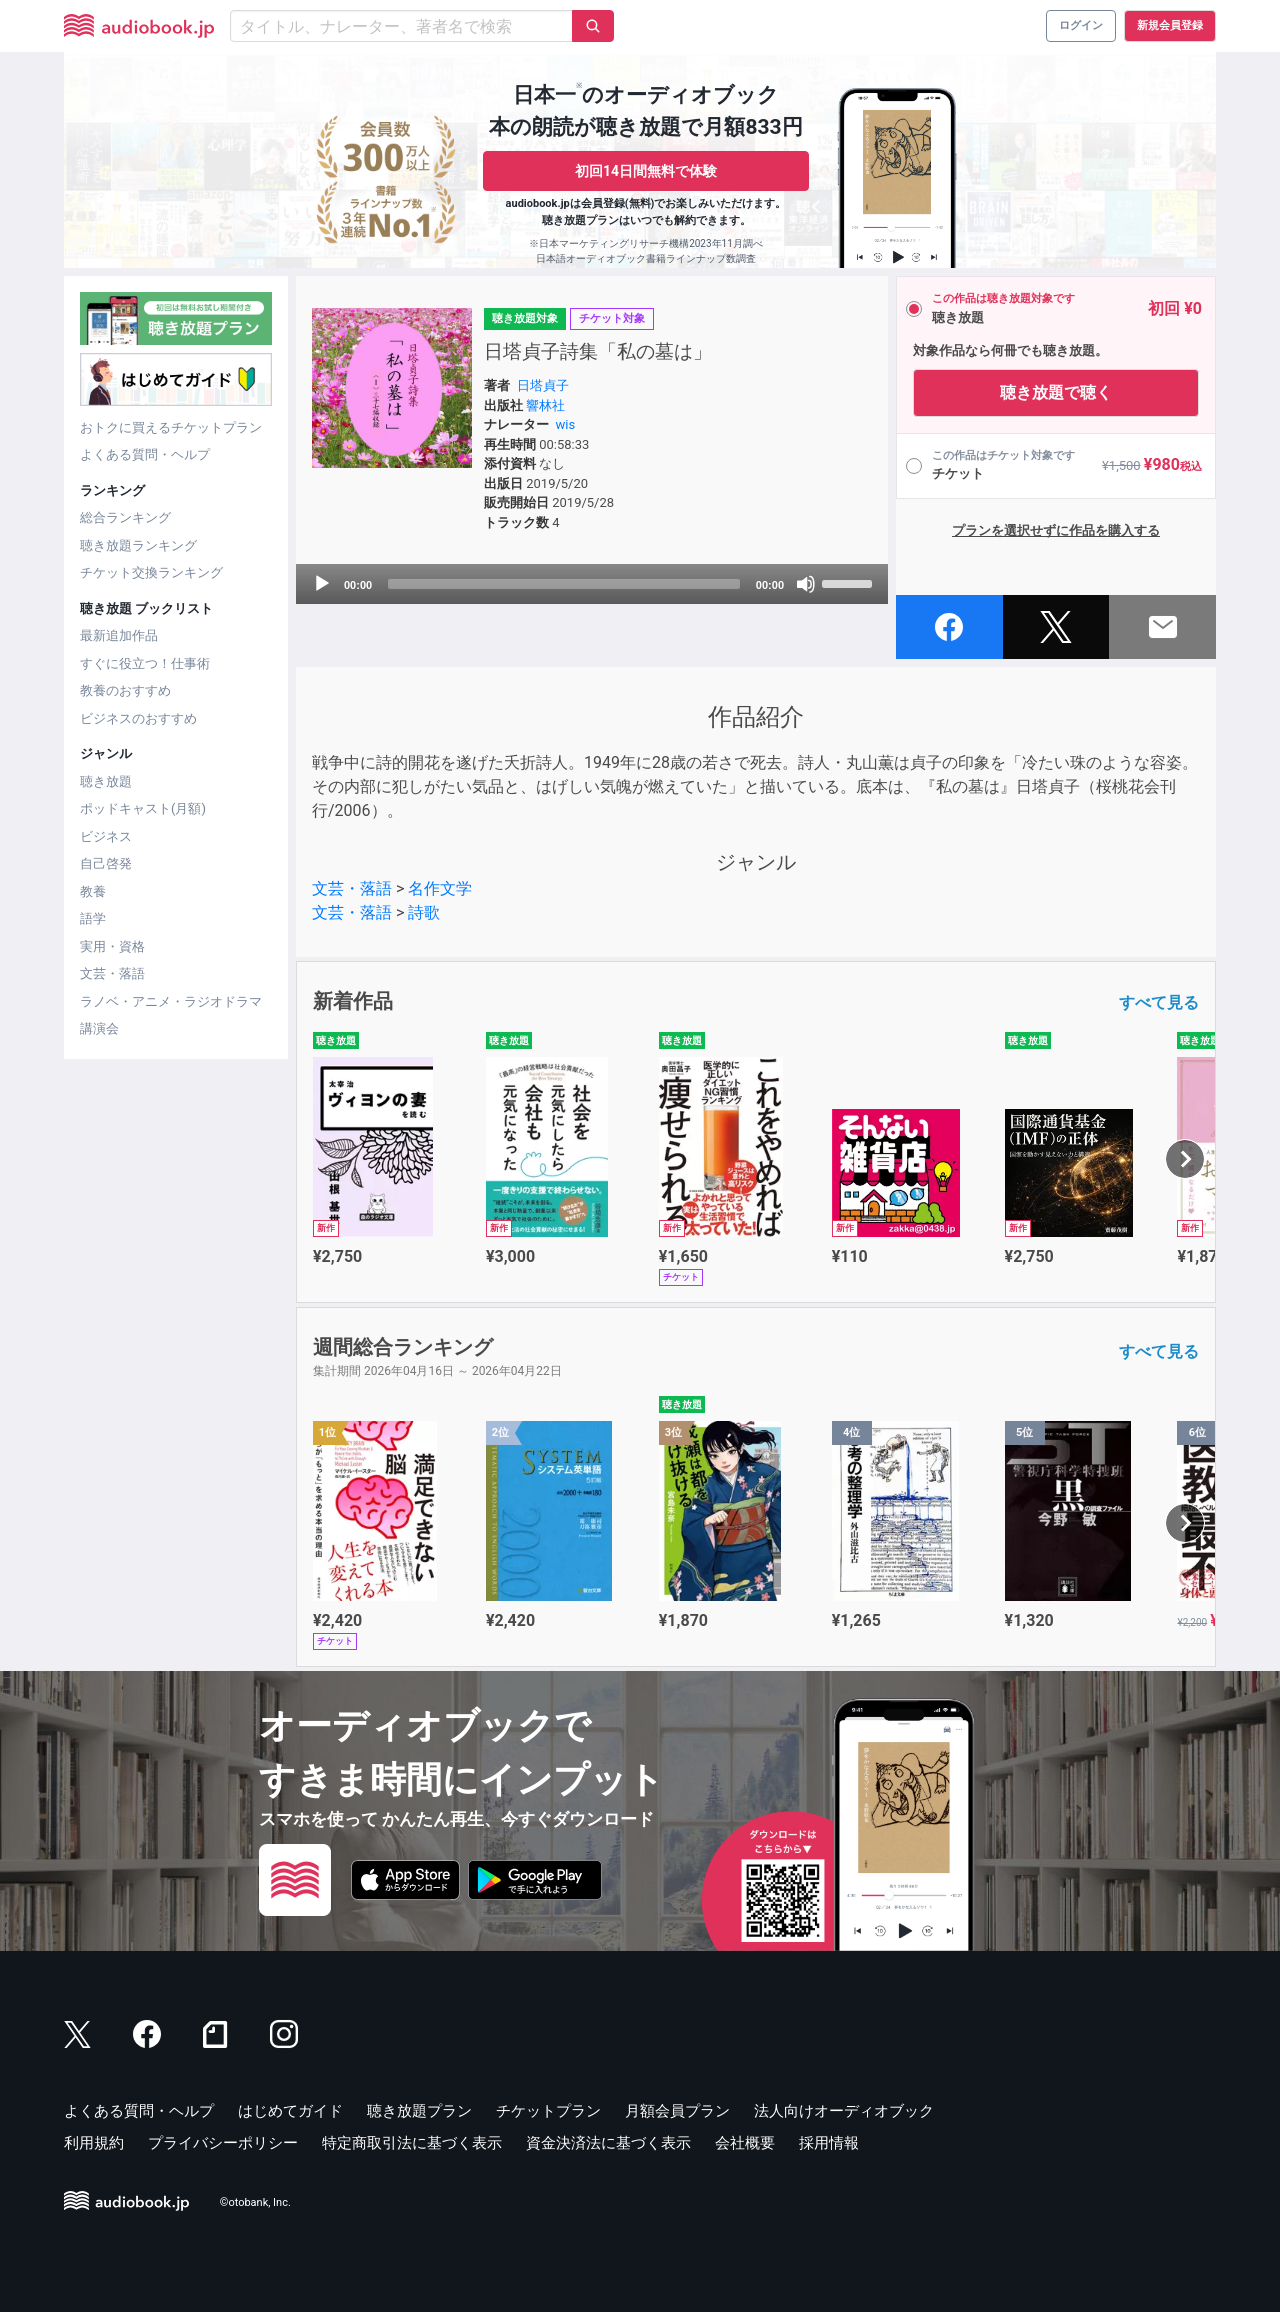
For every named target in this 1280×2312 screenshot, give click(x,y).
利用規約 (94, 2143)
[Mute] (806, 584)
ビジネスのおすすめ (138, 718)
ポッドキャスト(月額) (143, 808)
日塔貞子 (543, 385)
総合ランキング (125, 517)
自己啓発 (106, 863)
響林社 (545, 405)
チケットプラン (548, 2111)
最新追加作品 (119, 635)
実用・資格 (112, 946)
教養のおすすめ (125, 690)
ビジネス (106, 836)
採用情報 (829, 2143)
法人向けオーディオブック (844, 2111)
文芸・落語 (112, 973)
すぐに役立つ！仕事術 (145, 663)
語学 (93, 918)
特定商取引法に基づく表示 (412, 2143)
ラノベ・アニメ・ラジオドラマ (171, 1001)
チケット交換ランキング (151, 572)
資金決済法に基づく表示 (608, 2143)
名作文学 (440, 888)
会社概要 (745, 2143)
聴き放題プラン (419, 2111)
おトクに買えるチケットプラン (171, 427)
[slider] (564, 584)
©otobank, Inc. (255, 2202)
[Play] (322, 584)
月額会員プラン (677, 2111)
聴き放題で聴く (1056, 392)
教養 (93, 891)
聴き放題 (106, 781)
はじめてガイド (290, 2111)
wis (566, 424)
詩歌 (424, 912)
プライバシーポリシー (223, 2143)
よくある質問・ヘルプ (145, 454)
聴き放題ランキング (138, 545)
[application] (592, 584)
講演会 (99, 1028)
